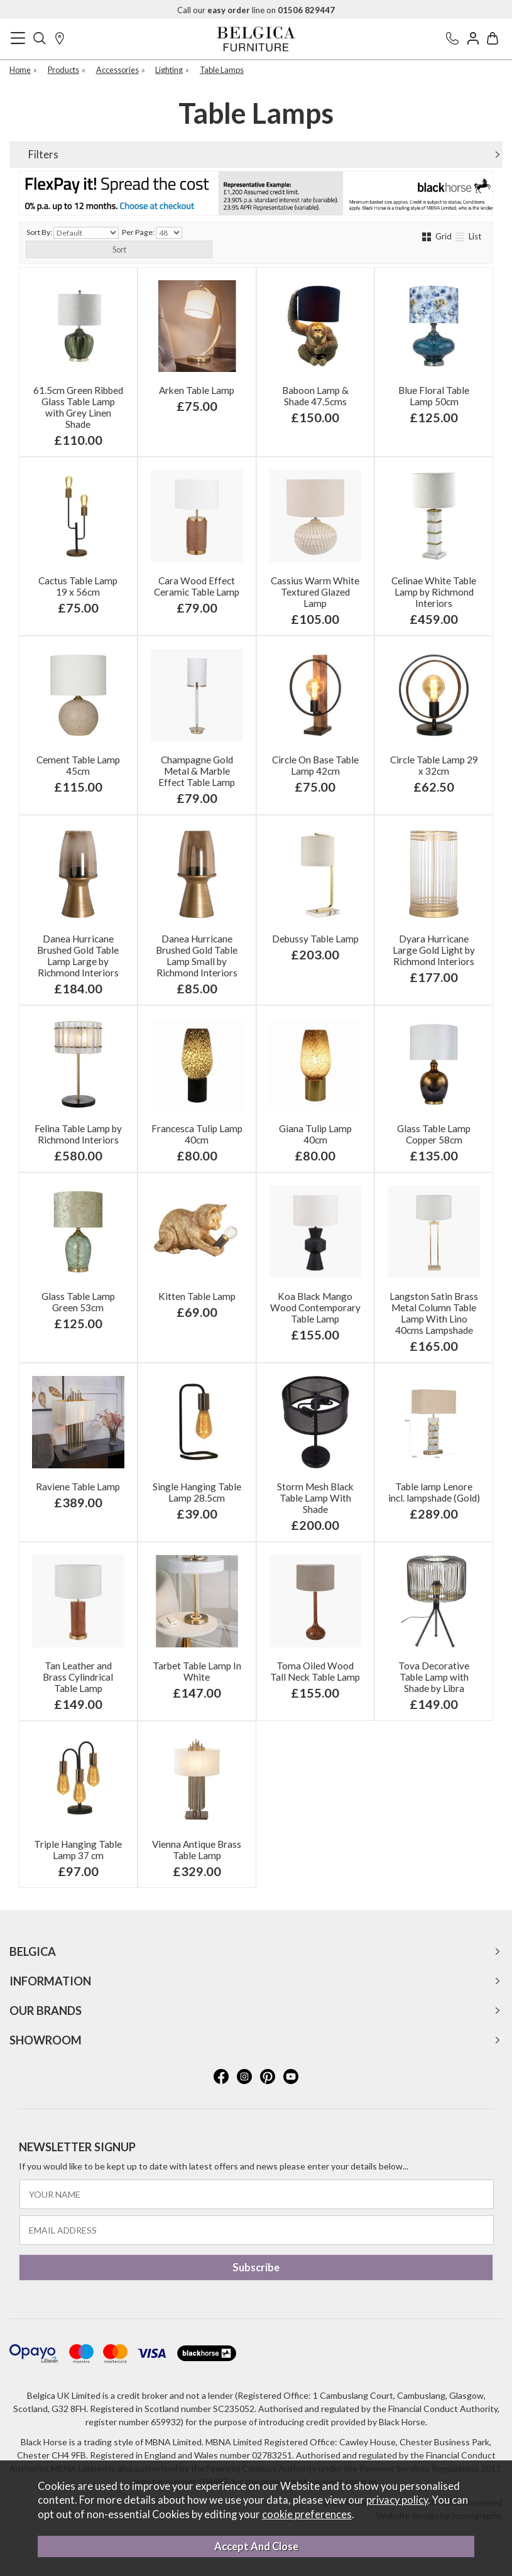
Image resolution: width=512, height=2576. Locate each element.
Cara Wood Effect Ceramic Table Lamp (196, 586)
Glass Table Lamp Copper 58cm (434, 1134)
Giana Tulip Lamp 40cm (315, 1134)
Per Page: (152, 233)
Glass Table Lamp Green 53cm (78, 1302)
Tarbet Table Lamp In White (197, 1671)
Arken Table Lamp (196, 390)
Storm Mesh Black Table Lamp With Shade (315, 1498)
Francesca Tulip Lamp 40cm (196, 1134)
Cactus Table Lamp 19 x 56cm (77, 586)
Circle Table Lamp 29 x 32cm (434, 765)
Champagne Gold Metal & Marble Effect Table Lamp (196, 771)
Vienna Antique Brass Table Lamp (196, 1849)
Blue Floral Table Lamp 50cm (433, 396)
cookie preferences (307, 2514)
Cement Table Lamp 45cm (78, 765)
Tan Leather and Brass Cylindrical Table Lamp (78, 1677)
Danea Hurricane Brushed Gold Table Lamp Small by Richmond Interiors (196, 955)
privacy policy (397, 2500)
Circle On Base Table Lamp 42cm (315, 765)
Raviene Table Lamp (78, 1486)
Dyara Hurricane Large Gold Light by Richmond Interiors (434, 950)
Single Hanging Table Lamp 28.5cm (197, 1492)
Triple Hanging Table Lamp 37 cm (78, 1849)
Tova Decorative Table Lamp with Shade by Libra (433, 1677)
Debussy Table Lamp (315, 938)
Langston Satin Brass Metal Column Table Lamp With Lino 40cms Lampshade (433, 1313)
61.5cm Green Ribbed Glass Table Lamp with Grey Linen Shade (78, 407)
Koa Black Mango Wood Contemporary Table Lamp (315, 1307)
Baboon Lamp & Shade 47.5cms (315, 396)
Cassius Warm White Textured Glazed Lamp (315, 592)
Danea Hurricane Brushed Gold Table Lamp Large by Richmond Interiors (78, 955)
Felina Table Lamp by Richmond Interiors (78, 1134)
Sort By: (72, 233)
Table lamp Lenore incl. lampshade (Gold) (434, 1492)
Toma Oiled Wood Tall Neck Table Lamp (315, 1671)
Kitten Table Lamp (197, 1296)
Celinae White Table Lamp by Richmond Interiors (433, 592)
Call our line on (256, 10)
